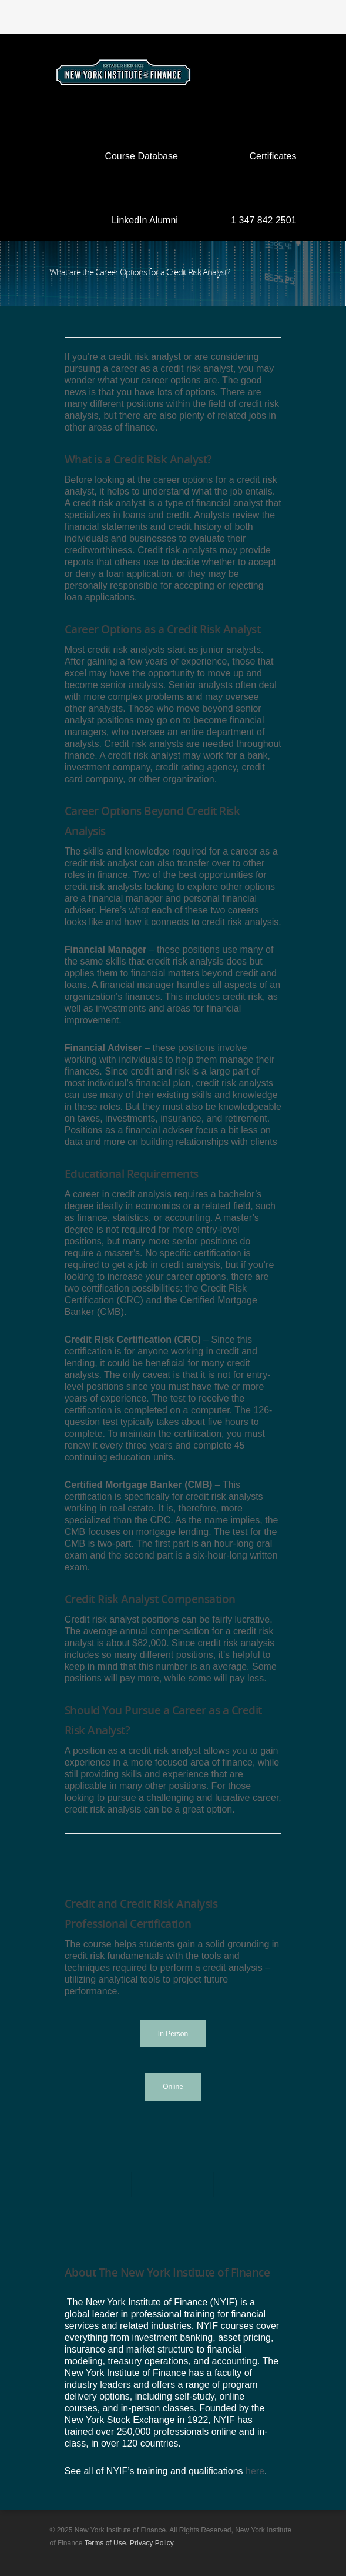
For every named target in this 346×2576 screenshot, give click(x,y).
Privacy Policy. (152, 2543)
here (255, 2471)
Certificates (272, 156)
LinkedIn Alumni (145, 220)
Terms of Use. (106, 2543)
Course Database (141, 156)
